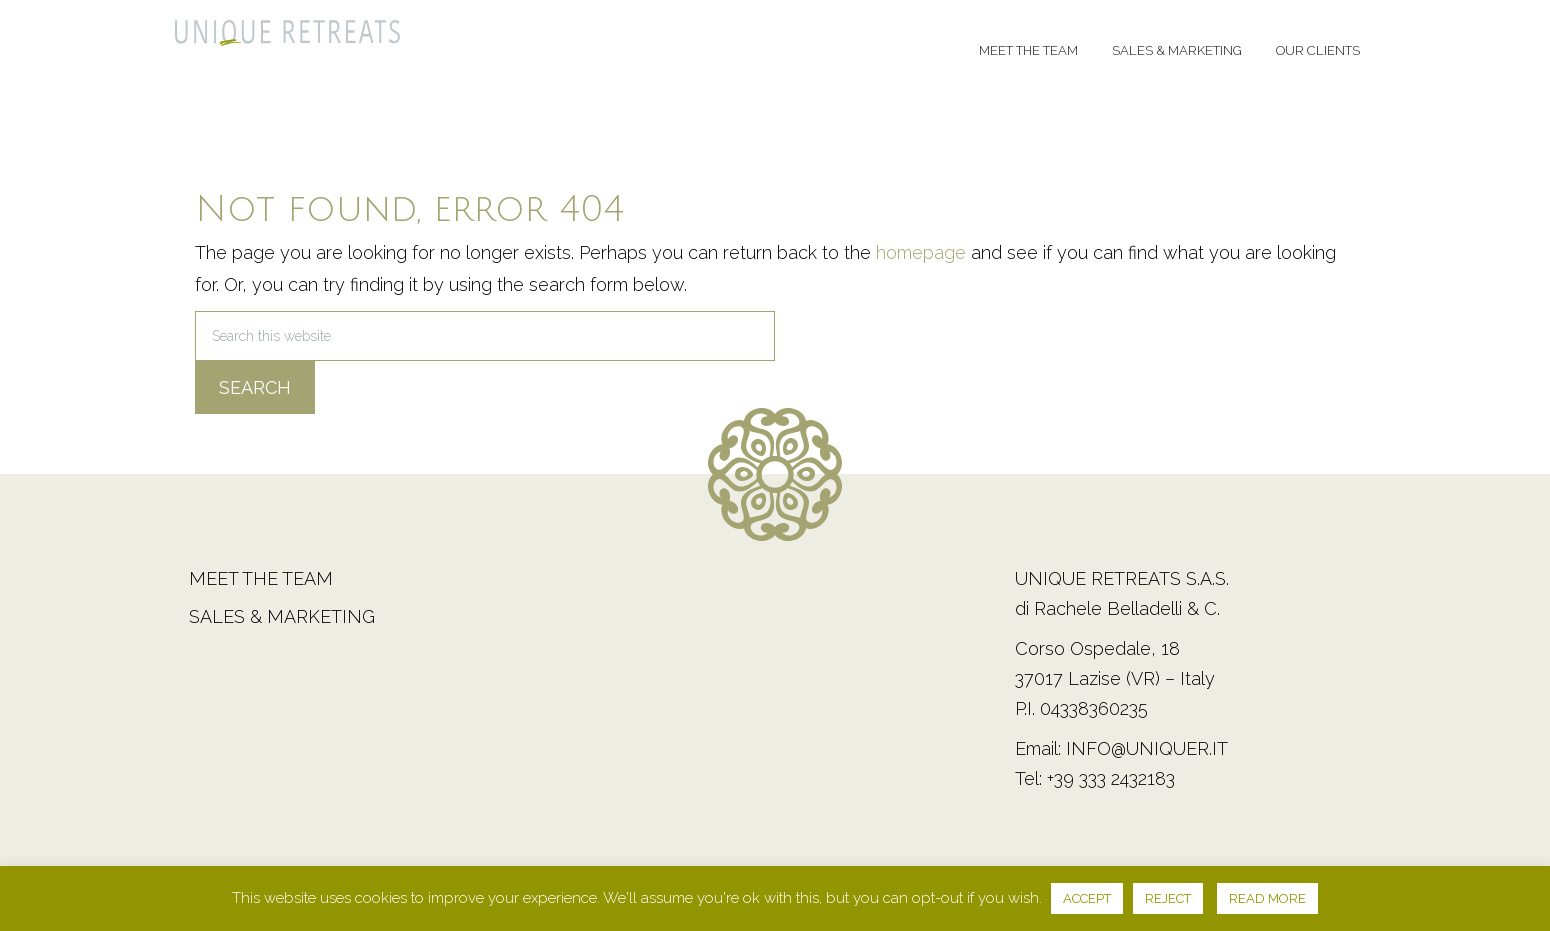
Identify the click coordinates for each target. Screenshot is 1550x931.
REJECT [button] (1168, 898)
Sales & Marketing (282, 616)
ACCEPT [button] (1087, 898)
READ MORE (1267, 898)
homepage (921, 252)
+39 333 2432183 (1111, 778)
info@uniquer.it (1147, 748)
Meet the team (261, 578)
